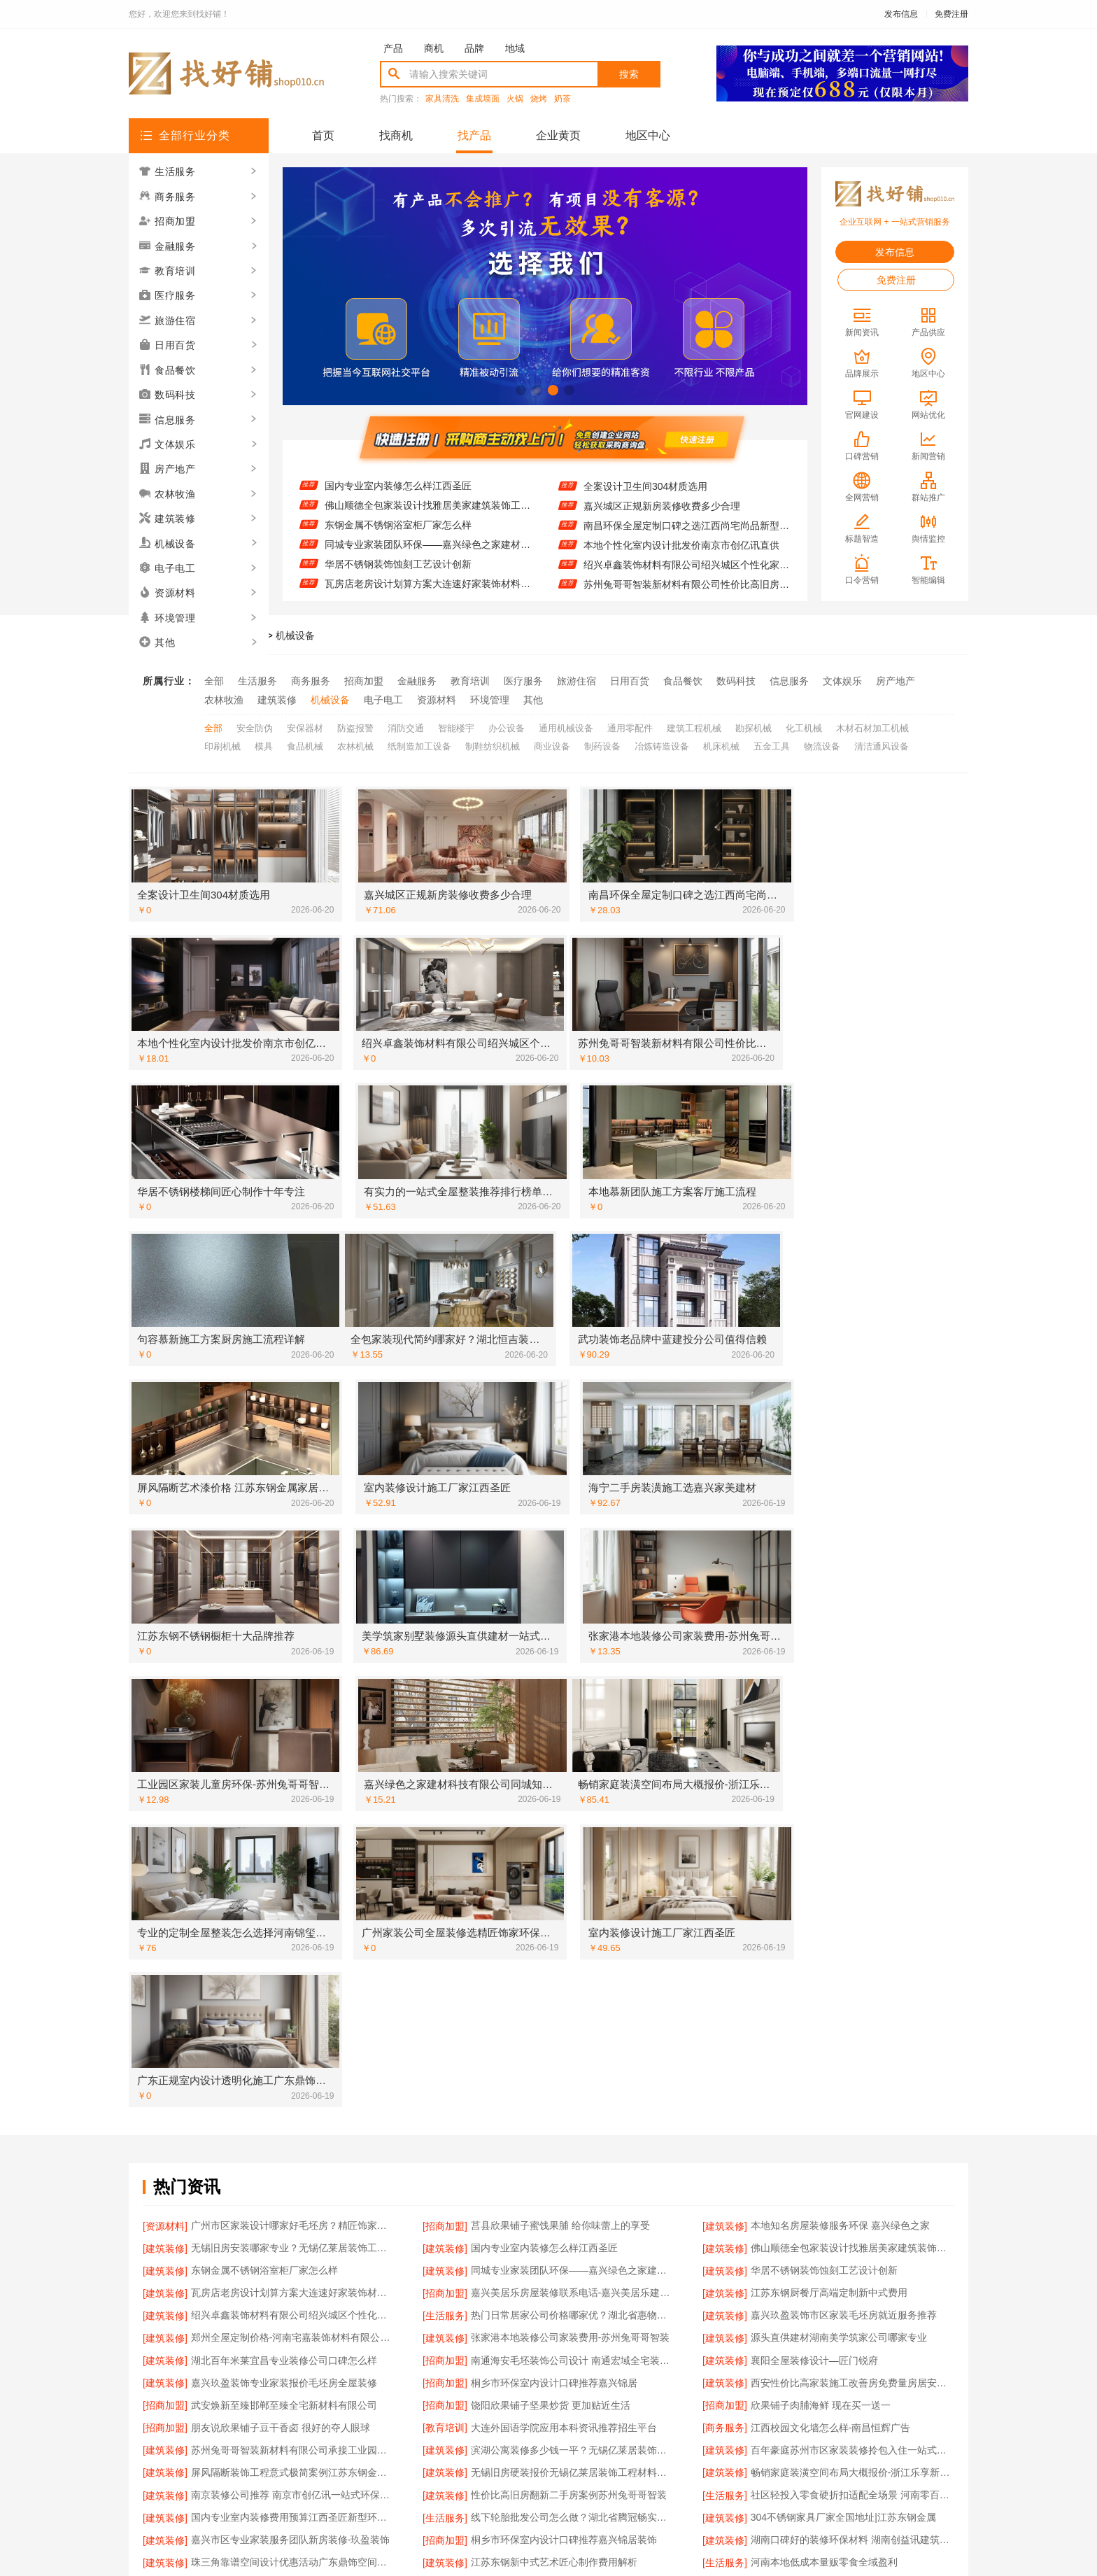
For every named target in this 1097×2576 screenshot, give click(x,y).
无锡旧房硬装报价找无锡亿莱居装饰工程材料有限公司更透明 (852, 1994)
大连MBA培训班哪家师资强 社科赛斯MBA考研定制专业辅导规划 (572, 2238)
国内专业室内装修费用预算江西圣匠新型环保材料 (293, 1913)
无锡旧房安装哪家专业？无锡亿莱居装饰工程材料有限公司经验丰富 (428, 475)
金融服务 (417, 681)
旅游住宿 (576, 681)
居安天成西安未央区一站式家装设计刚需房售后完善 (852, 2177)
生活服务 (257, 681)
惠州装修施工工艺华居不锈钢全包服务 (274, 2055)
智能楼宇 (456, 726)
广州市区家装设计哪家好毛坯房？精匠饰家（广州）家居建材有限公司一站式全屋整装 (293, 1649)
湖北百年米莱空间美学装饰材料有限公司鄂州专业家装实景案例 (572, 1994)
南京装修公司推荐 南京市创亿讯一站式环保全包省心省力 (293, 1893)
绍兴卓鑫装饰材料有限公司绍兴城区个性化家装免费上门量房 (686, 574)
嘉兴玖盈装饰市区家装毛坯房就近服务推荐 (844, 1731)
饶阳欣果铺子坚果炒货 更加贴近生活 (550, 1812)
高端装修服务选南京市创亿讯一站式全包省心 (289, 1974)
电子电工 (383, 699)
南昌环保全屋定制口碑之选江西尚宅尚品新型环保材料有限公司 (686, 535)
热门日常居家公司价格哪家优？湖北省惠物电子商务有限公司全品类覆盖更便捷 (572, 1731)
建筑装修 (277, 699)
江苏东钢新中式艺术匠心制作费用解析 (554, 1954)
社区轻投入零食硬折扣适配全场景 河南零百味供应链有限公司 (852, 1893)
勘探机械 (753, 726)
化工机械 (804, 726)
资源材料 (436, 699)
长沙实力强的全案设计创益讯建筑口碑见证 (844, 2197)
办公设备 (506, 726)
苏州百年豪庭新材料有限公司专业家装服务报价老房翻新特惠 (852, 2278)
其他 (533, 699)
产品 (393, 48)
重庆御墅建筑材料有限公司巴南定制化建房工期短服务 (572, 2299)
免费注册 (951, 14)
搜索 (629, 74)
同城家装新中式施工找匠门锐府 (259, 2299)
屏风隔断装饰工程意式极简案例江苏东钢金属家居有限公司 (293, 1873)
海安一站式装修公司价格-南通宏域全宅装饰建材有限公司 (572, 2177)
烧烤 (538, 99)
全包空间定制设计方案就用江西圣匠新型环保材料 (572, 2218)
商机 (434, 48)
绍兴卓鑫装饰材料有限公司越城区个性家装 (284, 2197)
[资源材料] (165, 1649)
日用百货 (629, 681)
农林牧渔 (223, 699)
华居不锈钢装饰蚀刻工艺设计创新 (398, 573)
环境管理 (489, 699)
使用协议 (491, 2410)
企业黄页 (558, 135)
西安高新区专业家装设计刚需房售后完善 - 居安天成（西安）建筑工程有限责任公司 (572, 2116)
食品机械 (305, 743)
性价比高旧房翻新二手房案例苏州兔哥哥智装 (569, 1893)
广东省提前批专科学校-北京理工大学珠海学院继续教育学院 (293, 2238)
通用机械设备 (566, 726)
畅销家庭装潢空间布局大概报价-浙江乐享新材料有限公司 (852, 1873)
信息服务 (789, 681)
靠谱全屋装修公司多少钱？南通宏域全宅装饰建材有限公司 (852, 2096)
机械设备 (295, 635)
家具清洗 (442, 99)
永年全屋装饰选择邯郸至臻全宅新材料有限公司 (852, 2258)
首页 (323, 135)
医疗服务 (523, 681)
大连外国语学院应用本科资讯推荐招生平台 (564, 1832)
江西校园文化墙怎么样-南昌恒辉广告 (831, 1832)
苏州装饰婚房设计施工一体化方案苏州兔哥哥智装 (293, 2015)
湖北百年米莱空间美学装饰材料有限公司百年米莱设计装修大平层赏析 (572, 2157)
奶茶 (562, 99)
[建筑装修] (724, 1649)
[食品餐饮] (724, 2136)
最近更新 (606, 2410)
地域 (515, 48)
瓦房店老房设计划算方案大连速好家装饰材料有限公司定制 (293, 1710)
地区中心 (647, 135)
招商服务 (434, 2410)
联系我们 (376, 2410)
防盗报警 (355, 726)
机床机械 (721, 743)
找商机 (396, 135)
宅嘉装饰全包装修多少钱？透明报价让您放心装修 (293, 2177)
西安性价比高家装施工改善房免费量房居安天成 (852, 1791)
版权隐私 (548, 2410)
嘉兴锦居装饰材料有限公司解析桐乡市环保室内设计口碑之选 (293, 2278)
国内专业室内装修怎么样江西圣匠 (398, 495)
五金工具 (771, 743)
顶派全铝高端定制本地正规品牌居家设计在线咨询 (293, 2035)
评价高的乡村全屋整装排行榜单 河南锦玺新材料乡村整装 (852, 2116)
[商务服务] (724, 1832)
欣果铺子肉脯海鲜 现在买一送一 (821, 1812)
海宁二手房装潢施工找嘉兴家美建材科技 (279, 2157)
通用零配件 (630, 726)
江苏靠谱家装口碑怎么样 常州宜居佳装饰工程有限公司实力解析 (572, 1974)
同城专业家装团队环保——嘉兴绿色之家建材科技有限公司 (428, 554)
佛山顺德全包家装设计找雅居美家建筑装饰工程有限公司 (428, 515)
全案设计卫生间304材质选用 (645, 496)
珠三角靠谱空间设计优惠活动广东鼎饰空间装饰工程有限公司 (293, 1954)
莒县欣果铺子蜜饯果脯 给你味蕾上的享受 (560, 1649)
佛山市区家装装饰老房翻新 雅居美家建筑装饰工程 (572, 2197)
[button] (521, 390)
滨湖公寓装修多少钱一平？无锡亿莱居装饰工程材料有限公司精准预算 (572, 1852)
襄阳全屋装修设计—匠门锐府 (814, 1771)
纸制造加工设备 (419, 743)
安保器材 (305, 726)
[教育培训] (445, 1832)
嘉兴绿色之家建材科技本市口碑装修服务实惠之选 (852, 2238)
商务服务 (310, 681)
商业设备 (552, 743)
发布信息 (901, 14)
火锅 (515, 99)
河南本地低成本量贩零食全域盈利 (824, 1954)
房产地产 (895, 681)
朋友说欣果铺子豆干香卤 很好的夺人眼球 (280, 1832)
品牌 (474, 48)
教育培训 (470, 681)
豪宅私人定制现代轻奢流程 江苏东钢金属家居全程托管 (572, 2096)
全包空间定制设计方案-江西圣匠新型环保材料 (683, 476)
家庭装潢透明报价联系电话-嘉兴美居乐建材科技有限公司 (852, 2015)
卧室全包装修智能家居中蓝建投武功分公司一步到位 (293, 2218)
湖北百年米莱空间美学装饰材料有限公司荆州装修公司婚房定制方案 (572, 2278)
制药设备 (602, 743)
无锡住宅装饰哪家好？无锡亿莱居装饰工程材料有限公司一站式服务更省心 (852, 1974)
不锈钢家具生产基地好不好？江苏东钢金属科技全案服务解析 (572, 2258)
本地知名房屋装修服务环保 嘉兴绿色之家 (840, 1649)
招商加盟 (363, 681)
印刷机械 (222, 743)
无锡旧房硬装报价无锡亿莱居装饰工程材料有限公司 (572, 1873)
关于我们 (319, 2410)
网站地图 (663, 2410)
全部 (214, 681)
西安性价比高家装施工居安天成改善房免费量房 (293, 1994)
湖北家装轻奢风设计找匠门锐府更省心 (834, 2055)
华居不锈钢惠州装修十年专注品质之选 (834, 2218)
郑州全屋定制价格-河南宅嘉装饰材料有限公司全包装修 (293, 1751)
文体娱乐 (842, 681)
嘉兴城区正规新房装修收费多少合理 (661, 515)
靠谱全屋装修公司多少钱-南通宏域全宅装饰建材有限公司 (572, 2076)
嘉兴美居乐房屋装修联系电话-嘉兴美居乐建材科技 (572, 1710)
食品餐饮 (682, 681)
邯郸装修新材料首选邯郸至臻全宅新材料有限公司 (572, 2136)
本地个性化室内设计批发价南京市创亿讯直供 (681, 555)
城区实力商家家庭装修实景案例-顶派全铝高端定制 (293, 2116)
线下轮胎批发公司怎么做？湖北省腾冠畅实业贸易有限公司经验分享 (572, 1913)
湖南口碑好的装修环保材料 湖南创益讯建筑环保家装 (852, 1933)
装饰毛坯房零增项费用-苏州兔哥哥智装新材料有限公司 (852, 2299)
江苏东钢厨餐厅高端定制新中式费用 (829, 1710)
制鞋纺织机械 (492, 743)
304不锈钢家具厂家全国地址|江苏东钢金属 (843, 1913)
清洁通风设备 (881, 743)
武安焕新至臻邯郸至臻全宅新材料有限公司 (284, 1812)
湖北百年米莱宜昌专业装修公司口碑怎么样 (284, 1771)
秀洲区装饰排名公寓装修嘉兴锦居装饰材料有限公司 (572, 2035)
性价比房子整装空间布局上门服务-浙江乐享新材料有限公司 (293, 2258)
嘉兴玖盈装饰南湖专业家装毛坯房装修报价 (564, 2055)
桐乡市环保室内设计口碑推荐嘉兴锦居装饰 (564, 1933)
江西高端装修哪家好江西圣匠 (814, 2035)
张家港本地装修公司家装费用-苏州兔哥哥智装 (570, 1751)
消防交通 (406, 726)
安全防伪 (254, 726)
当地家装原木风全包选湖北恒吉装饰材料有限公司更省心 (852, 2076)
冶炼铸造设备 (662, 743)
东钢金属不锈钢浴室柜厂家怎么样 (398, 534)
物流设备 (822, 743)
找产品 (474, 135)
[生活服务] (445, 1731)
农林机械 (355, 743)
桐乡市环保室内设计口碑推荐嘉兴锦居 (554, 1791)
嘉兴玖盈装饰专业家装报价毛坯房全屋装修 (284, 1791)
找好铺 (209, 635)
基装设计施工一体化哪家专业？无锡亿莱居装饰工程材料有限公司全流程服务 (293, 2076)
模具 (264, 743)
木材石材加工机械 (872, 726)
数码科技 (736, 681)
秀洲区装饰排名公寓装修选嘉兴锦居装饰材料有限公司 (293, 2096)
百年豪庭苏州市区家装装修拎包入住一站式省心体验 (852, 1852)
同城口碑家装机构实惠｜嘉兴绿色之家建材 (844, 2157)
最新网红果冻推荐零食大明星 (814, 2136)
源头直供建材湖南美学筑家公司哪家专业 (839, 1751)
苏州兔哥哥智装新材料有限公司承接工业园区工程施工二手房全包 (293, 1852)
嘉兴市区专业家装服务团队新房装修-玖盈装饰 (290, 1933)
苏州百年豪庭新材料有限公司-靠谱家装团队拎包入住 (293, 2136)
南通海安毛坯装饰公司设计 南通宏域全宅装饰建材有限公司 (572, 1771)
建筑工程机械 (694, 726)
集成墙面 (483, 99)
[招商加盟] (445, 1649)
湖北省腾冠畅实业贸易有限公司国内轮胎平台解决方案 (572, 2015)
